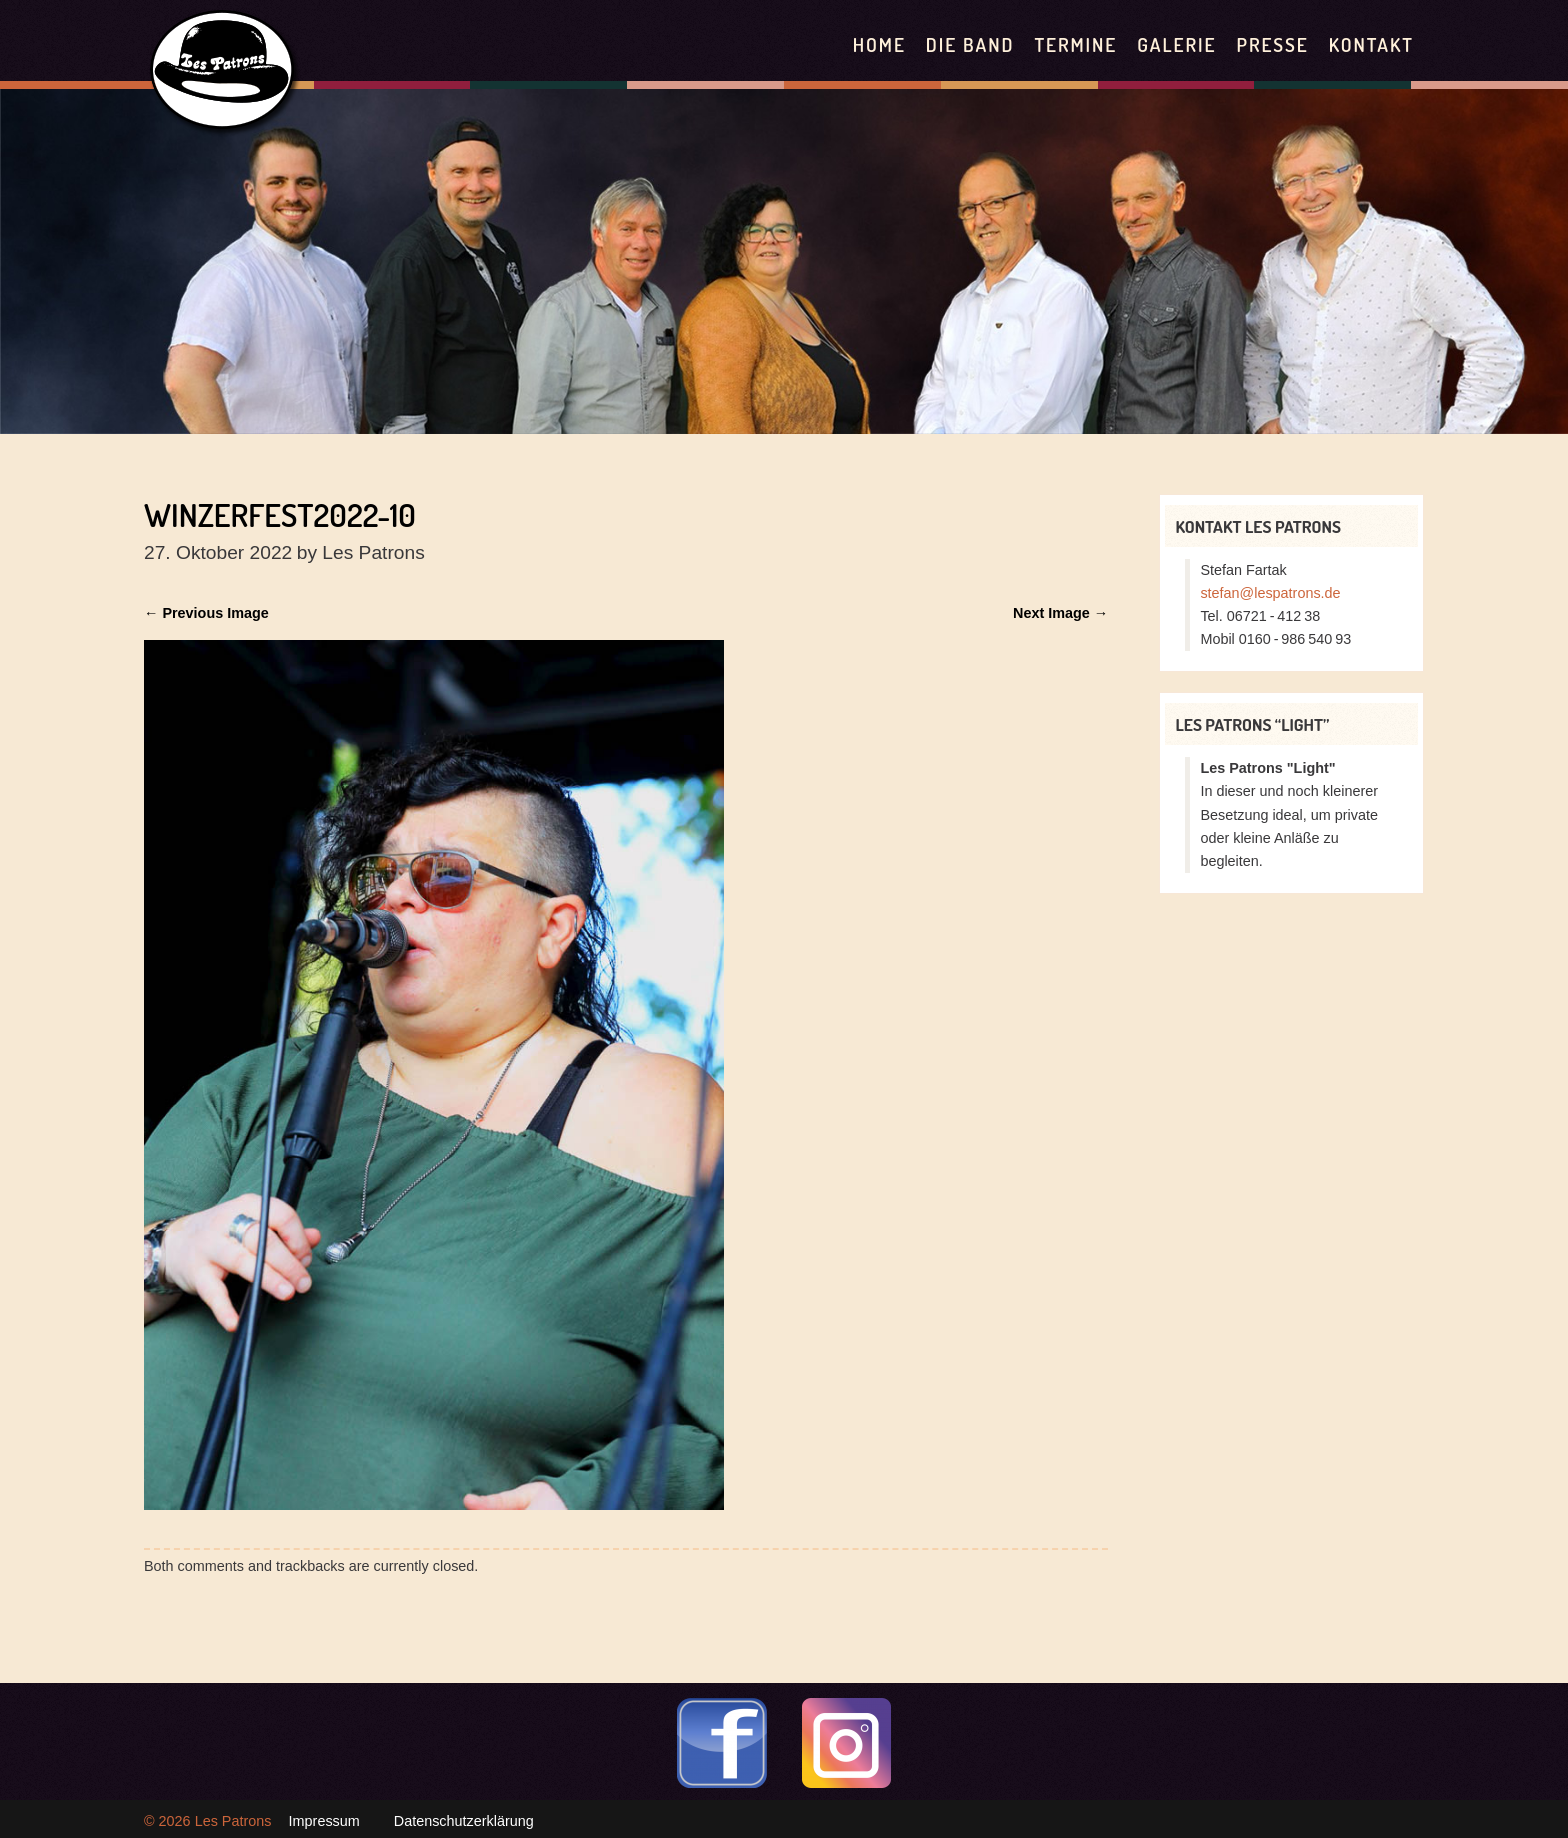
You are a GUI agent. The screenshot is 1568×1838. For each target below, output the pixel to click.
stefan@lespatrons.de (1270, 593)
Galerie (1176, 44)
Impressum (324, 1821)
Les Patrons (233, 1821)
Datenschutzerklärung (464, 1821)
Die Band (970, 44)
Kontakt (1371, 44)
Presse (1272, 44)
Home (879, 44)
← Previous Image (206, 613)
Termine (1075, 44)
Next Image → (1060, 613)
